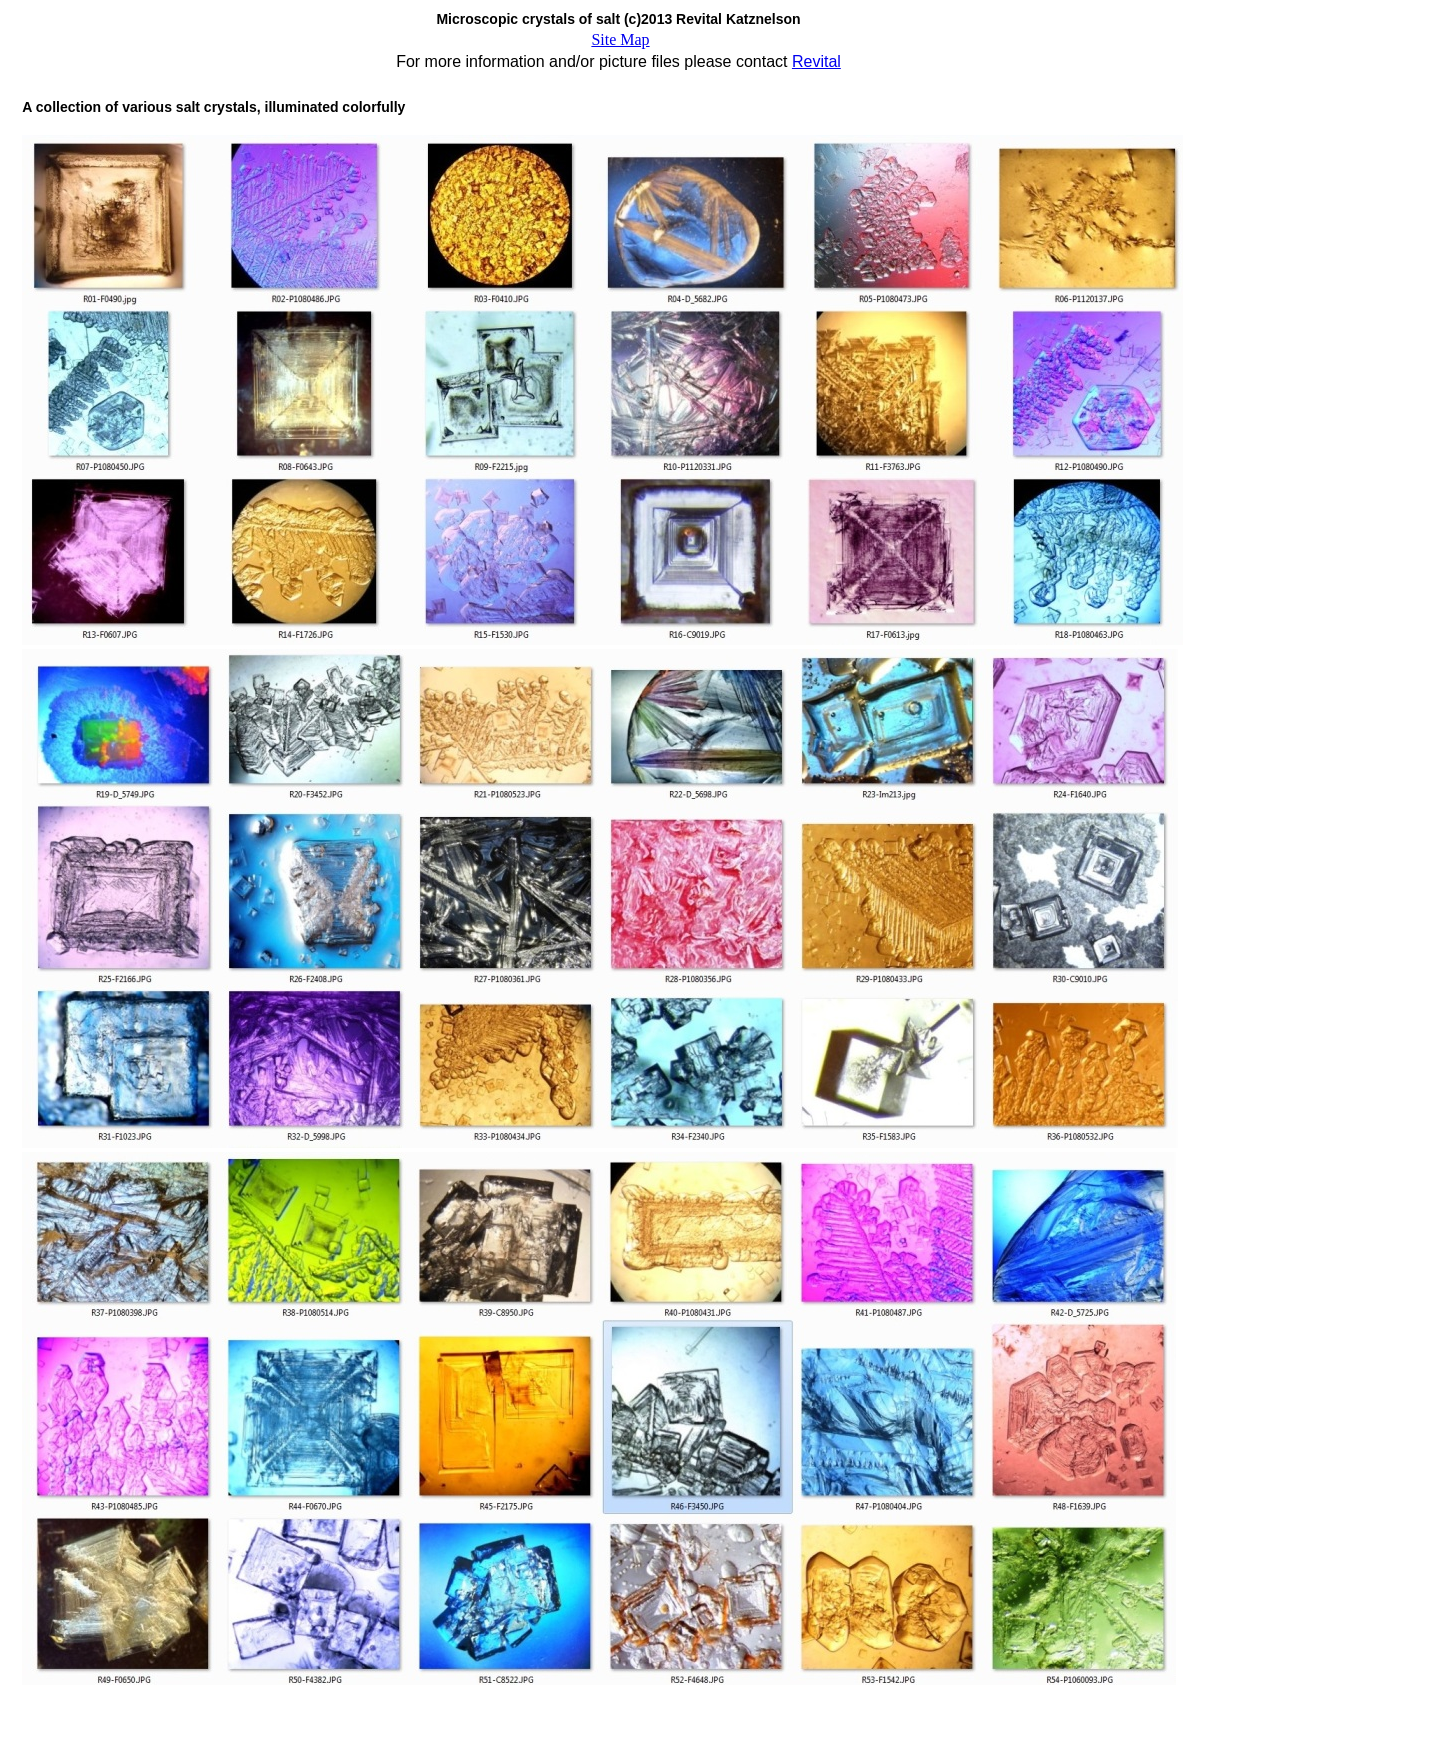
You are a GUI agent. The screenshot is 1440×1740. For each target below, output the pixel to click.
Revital (816, 61)
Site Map (620, 39)
